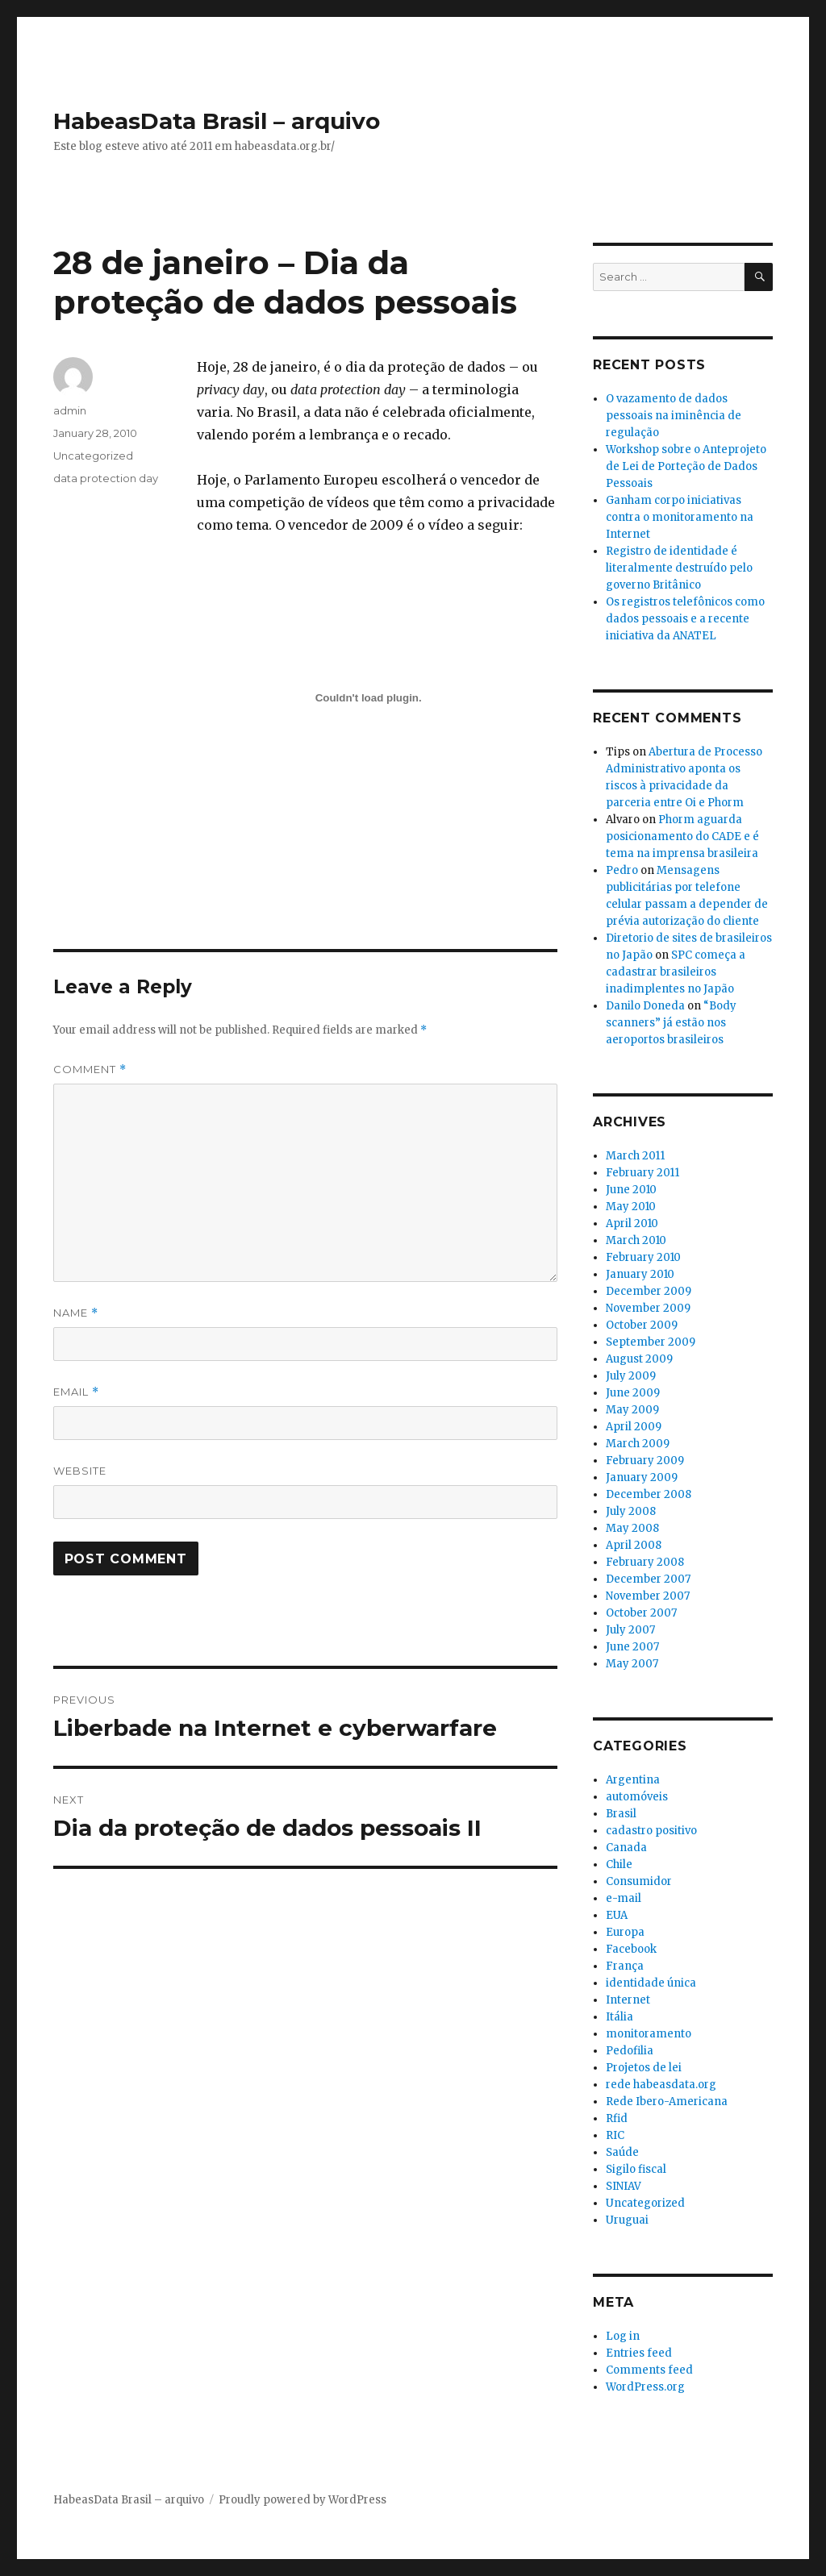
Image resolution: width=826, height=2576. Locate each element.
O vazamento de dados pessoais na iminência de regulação (673, 415)
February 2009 (645, 1460)
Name (75, 1313)
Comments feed (649, 2370)
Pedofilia (629, 2051)
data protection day (105, 478)
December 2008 (648, 1494)
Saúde (622, 2152)
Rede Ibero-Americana (667, 2101)
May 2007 (632, 1664)
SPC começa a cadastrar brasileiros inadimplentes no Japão (675, 972)
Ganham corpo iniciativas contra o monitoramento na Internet (679, 517)
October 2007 (641, 1613)
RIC (615, 2135)
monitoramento (648, 2034)
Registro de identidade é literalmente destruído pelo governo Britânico (679, 568)
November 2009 (648, 1308)
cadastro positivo (651, 1830)
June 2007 (632, 1647)
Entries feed (639, 2353)
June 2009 (633, 1393)
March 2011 (635, 1156)
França (625, 1966)
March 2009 (638, 1443)
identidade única (651, 1983)
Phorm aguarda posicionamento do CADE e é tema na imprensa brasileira (682, 836)
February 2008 (645, 1562)
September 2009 (650, 1342)
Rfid (617, 2118)
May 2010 (631, 1206)
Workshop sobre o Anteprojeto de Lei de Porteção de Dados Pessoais (686, 466)
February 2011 (642, 1173)
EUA (617, 1915)
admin (69, 410)
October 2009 (642, 1325)
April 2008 (633, 1545)
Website (79, 1470)
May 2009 (632, 1410)
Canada (626, 1847)
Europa (625, 1932)
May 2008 (632, 1528)
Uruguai (627, 2220)
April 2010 (632, 1223)
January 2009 (642, 1477)
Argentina (633, 1780)
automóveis (637, 1797)
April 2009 (633, 1427)
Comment (90, 1069)
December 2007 (648, 1579)
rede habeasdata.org (661, 2084)
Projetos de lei (644, 2068)
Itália (619, 2017)
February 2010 (643, 1257)
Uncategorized (93, 455)
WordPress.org (645, 2387)
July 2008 (631, 1511)
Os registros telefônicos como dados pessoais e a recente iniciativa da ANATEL (685, 619)
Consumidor (639, 1881)
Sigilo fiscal (636, 2169)
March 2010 (636, 1240)
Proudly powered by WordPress (302, 2500)
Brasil (621, 1814)
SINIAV (623, 2186)
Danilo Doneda (645, 1006)
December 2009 (648, 1291)
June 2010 (631, 1189)
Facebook (631, 1949)
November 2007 (648, 1596)
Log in (623, 2336)
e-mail (623, 1898)
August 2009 (639, 1359)
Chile (619, 1864)
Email (76, 1392)
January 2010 (640, 1274)
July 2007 (630, 1630)
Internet (628, 2000)
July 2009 (631, 1376)
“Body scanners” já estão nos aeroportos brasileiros (671, 1023)
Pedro (622, 870)
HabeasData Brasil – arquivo (216, 121)
